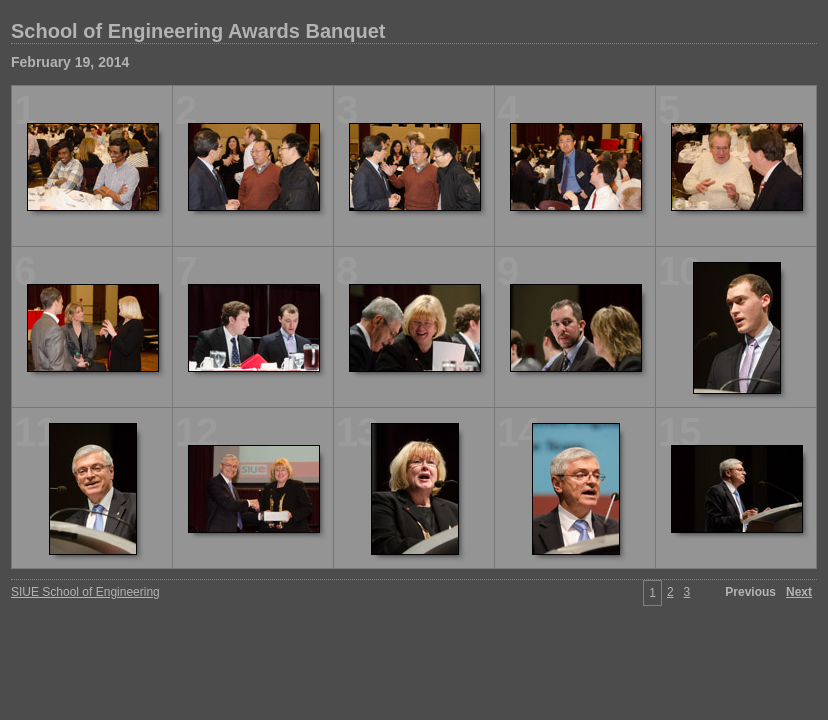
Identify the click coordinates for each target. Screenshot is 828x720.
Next (799, 592)
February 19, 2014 (70, 62)
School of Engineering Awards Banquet (198, 31)
